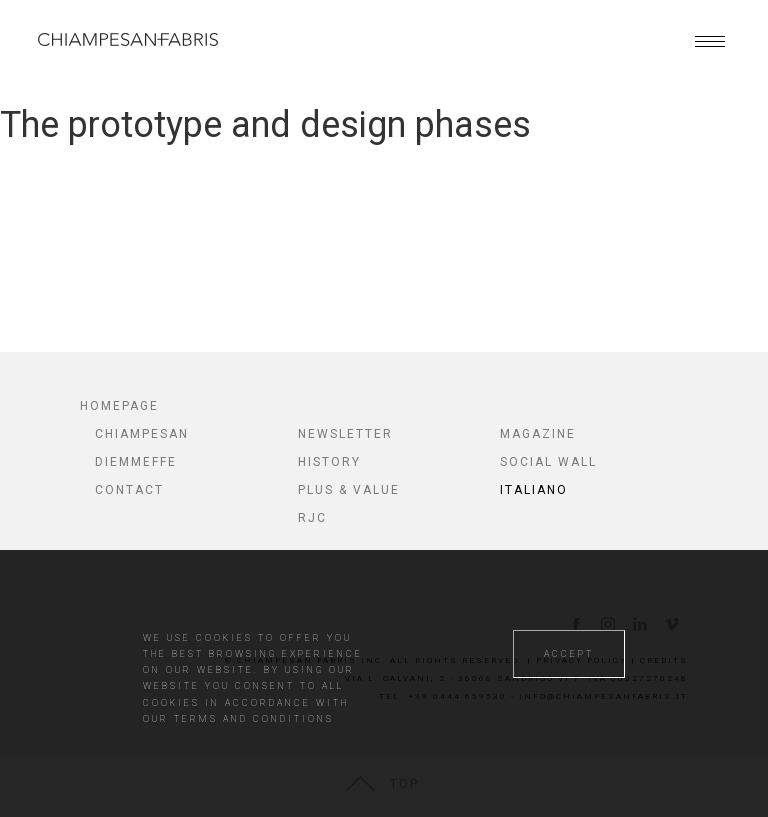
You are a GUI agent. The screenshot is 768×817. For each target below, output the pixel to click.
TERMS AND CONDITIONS (254, 719)
